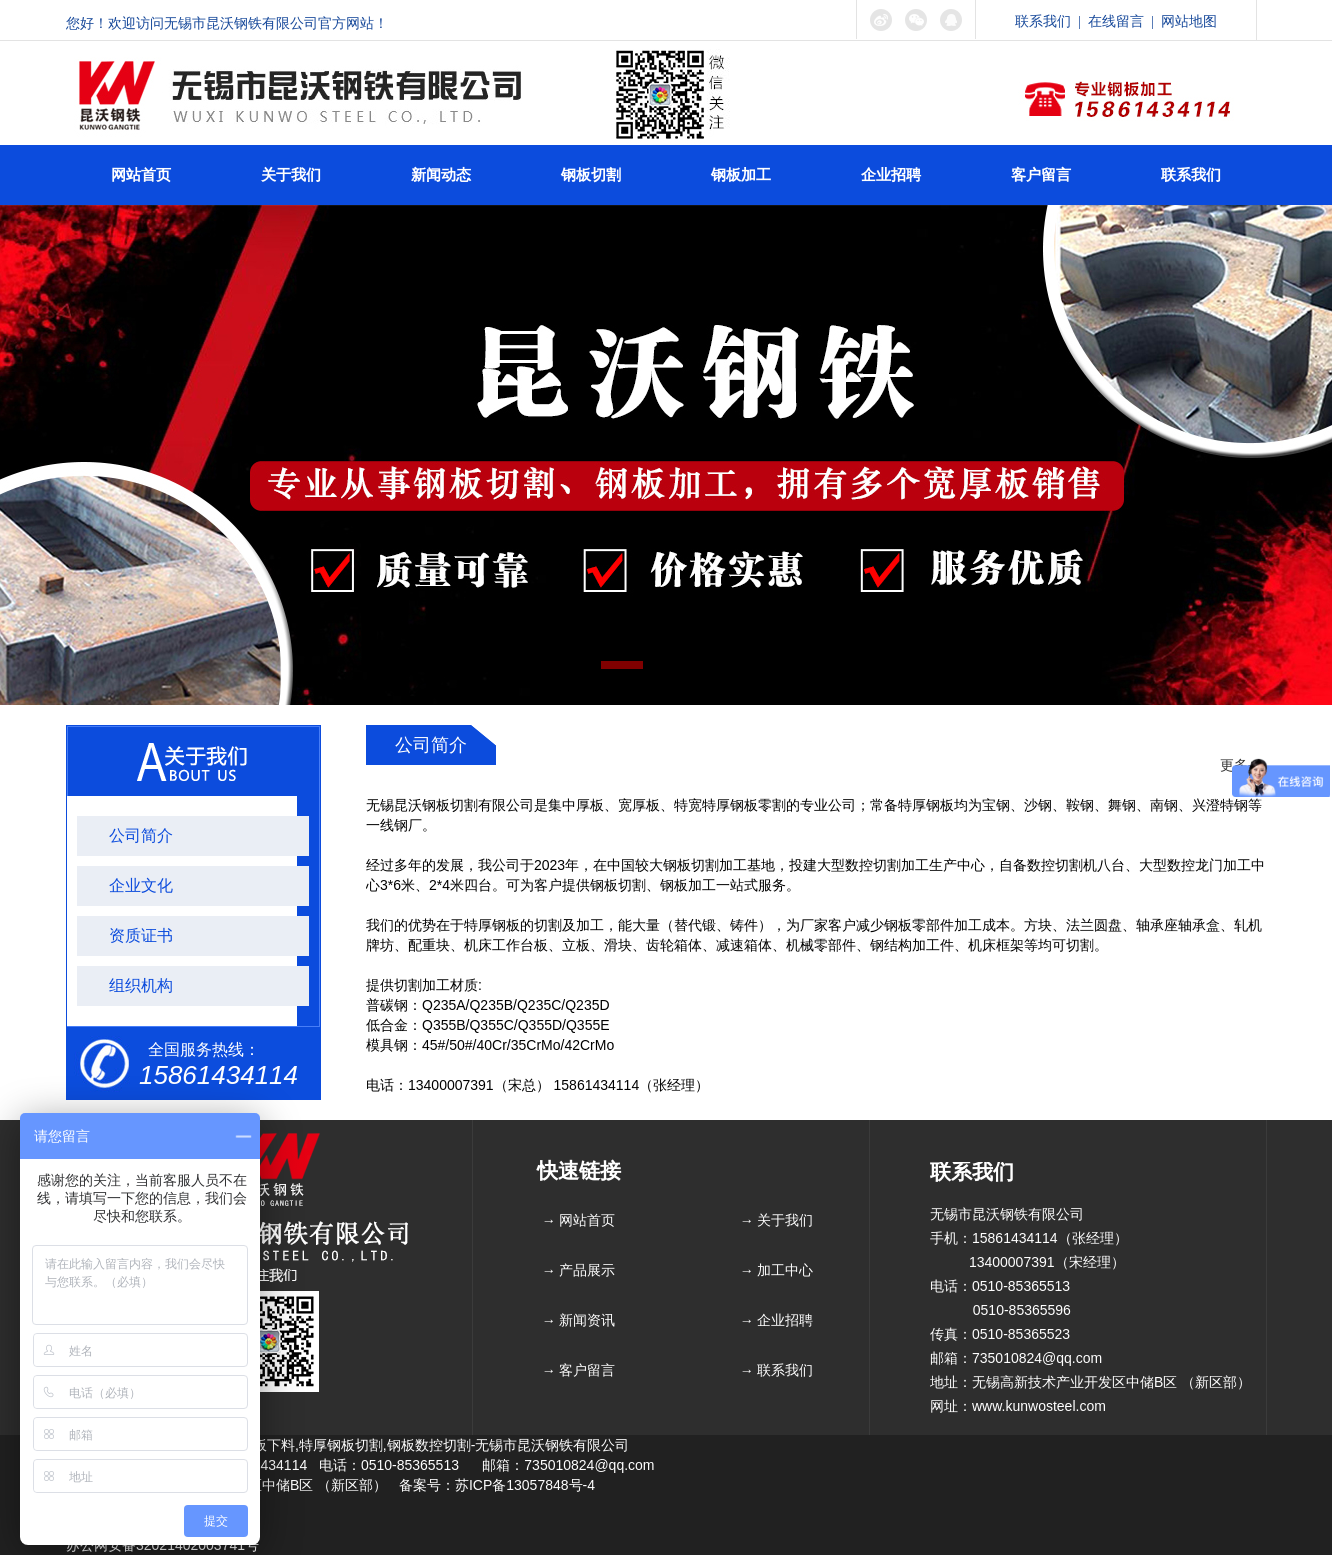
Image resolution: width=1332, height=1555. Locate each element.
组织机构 (141, 985)
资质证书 (141, 935)
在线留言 (1116, 21)
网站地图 (1189, 21)
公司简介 (141, 835)
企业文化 (141, 885)
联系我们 (1043, 21)
